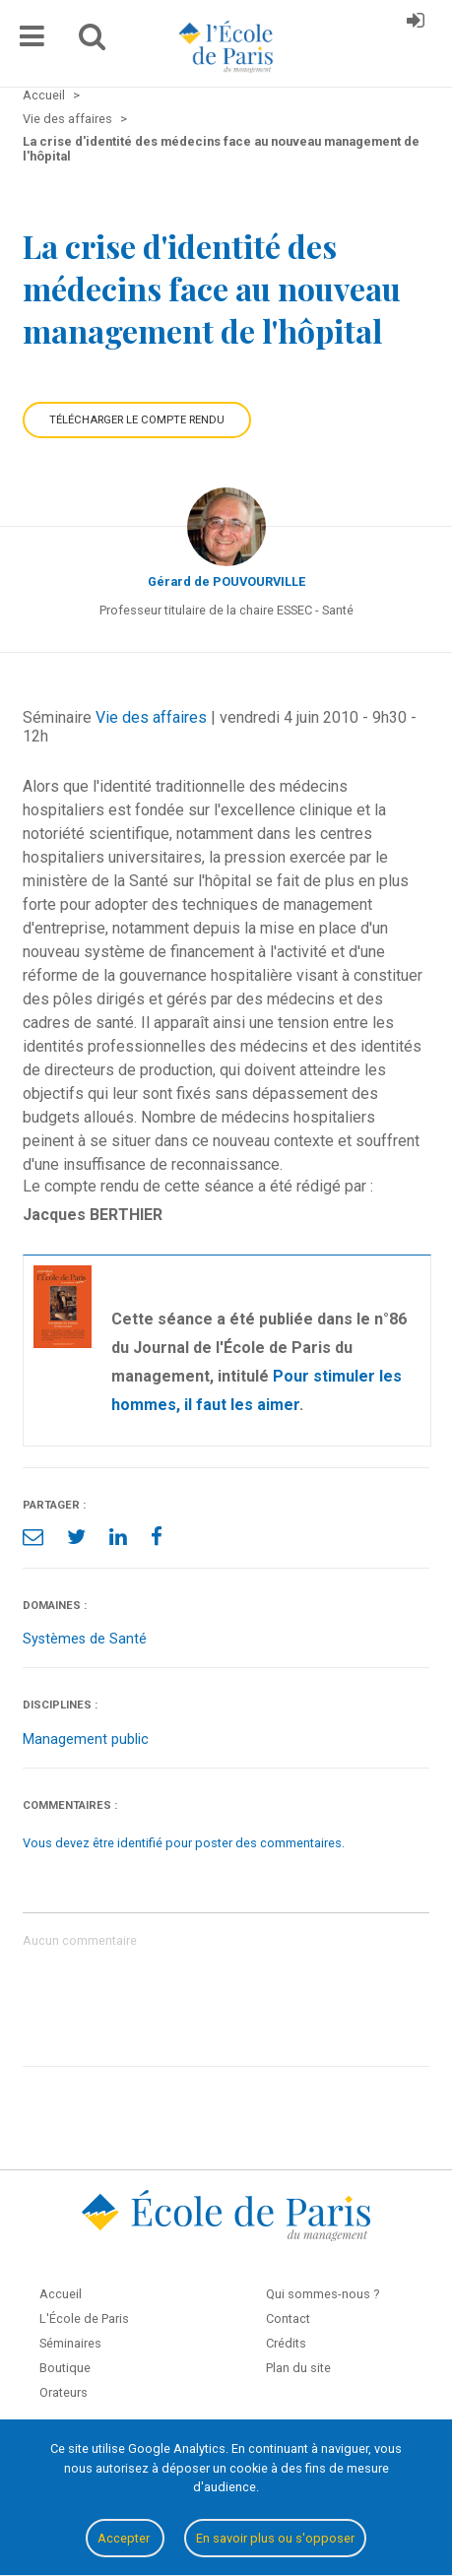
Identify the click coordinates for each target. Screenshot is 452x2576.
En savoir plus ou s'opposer (275, 2538)
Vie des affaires (151, 717)
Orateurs (63, 2392)
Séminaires (70, 2343)
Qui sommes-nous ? (322, 2293)
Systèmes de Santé (85, 1639)
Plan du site (298, 2367)
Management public (86, 1739)
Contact (288, 2318)
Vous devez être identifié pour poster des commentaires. (184, 1842)
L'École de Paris (84, 2318)
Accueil (60, 2293)
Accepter (125, 2538)
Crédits (286, 2343)
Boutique (65, 2367)
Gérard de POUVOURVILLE (226, 581)
